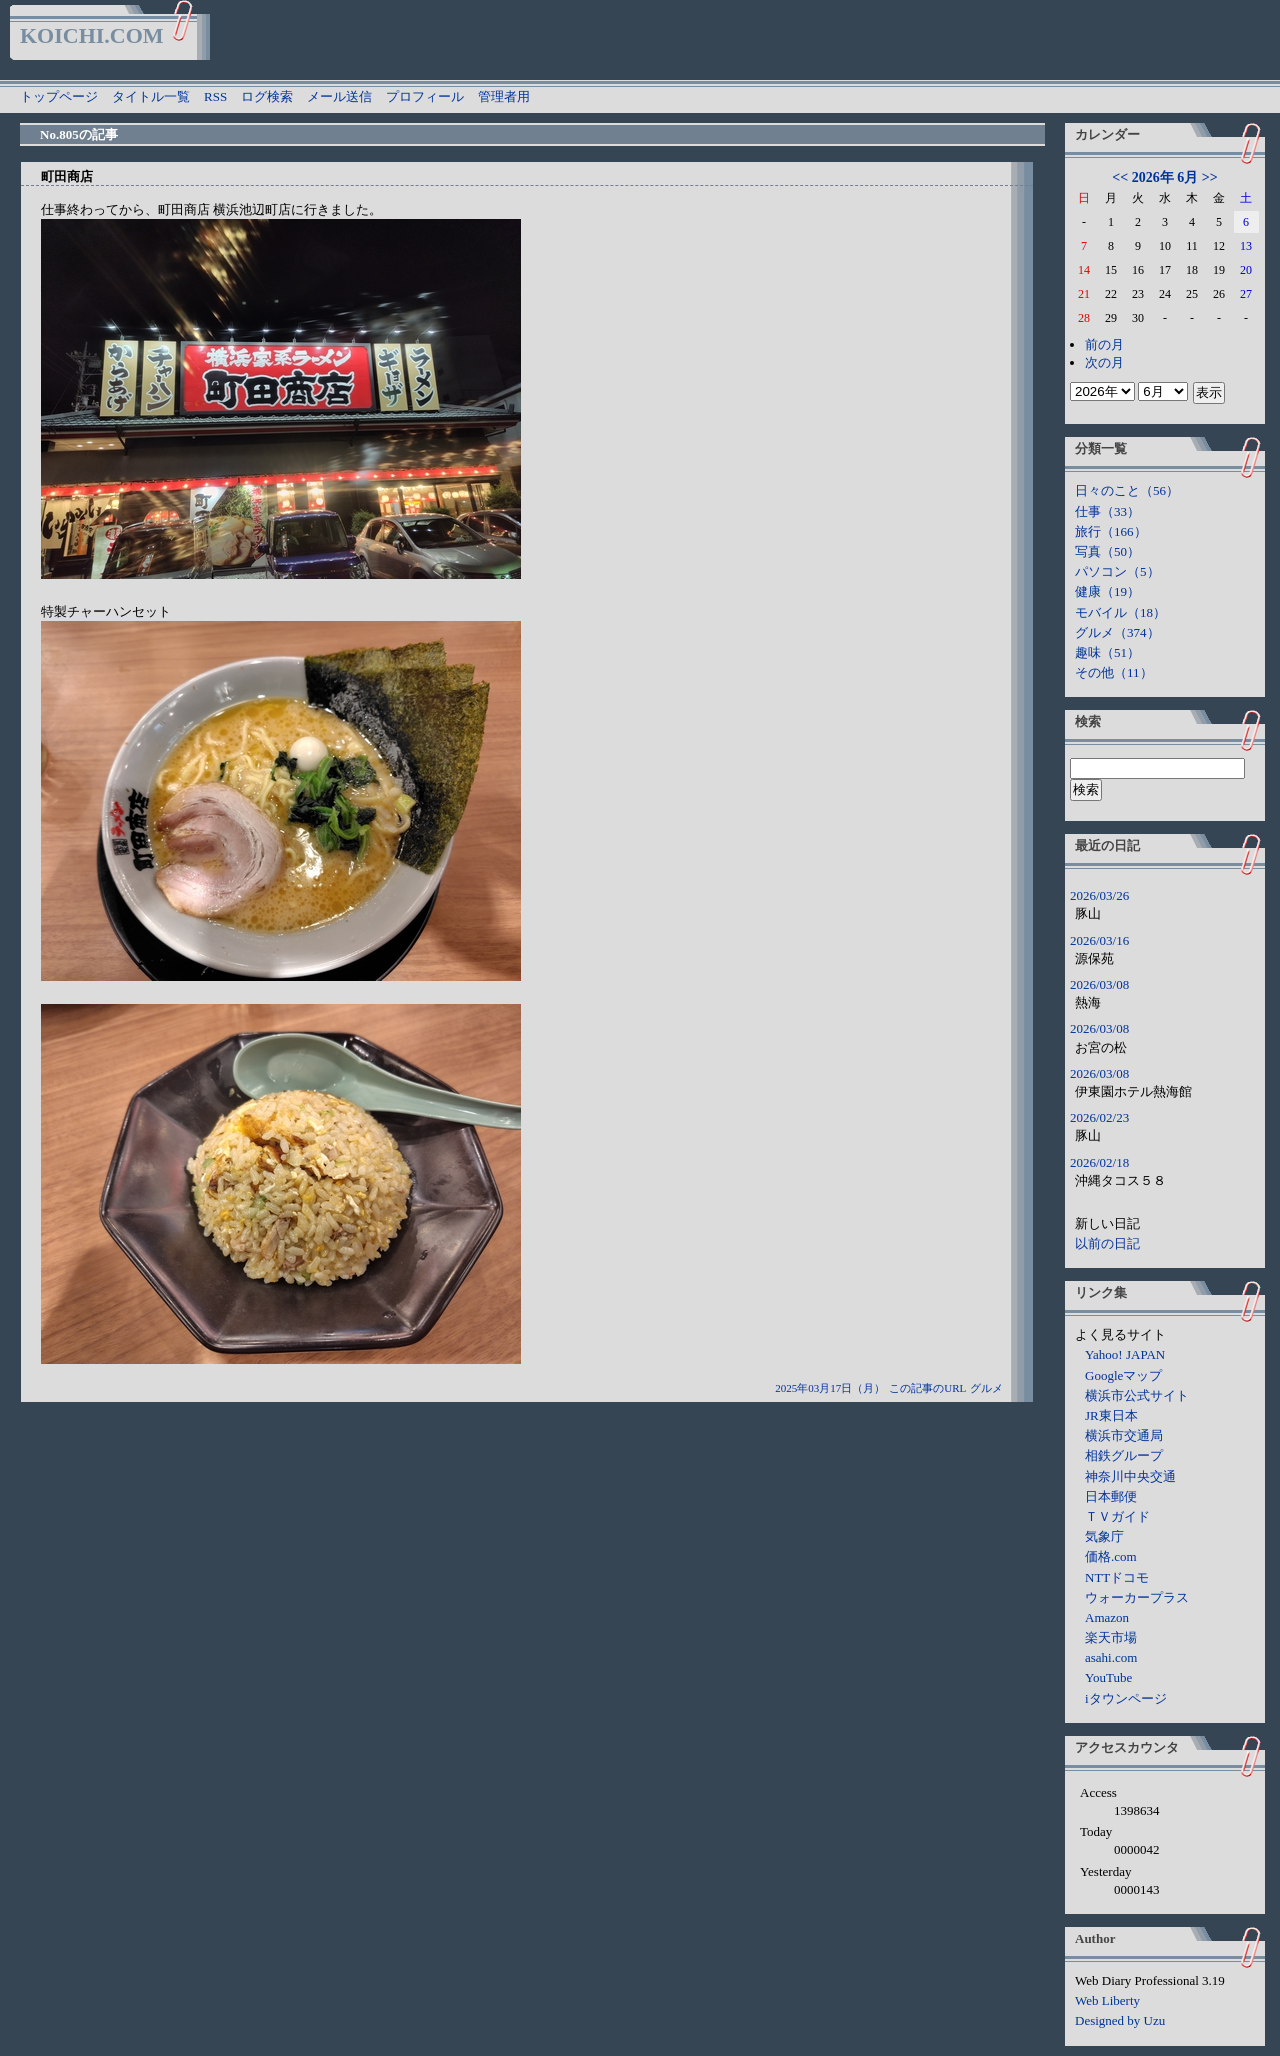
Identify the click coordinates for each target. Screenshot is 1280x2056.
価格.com (1111, 1556)
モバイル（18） (1120, 612)
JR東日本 (1111, 1415)
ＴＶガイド (1117, 1516)
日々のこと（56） (1127, 490)
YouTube (1108, 1677)
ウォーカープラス (1137, 1597)
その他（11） (1114, 672)
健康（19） (1107, 591)
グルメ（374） (1117, 632)
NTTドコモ (1117, 1577)
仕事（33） (1107, 511)
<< (1120, 177)
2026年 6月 (1165, 177)
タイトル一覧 (151, 96)
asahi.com (1111, 1657)
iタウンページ (1126, 1698)
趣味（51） (1107, 652)
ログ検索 (267, 96)
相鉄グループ (1124, 1455)
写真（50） (1107, 551)
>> (1210, 177)
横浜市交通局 (1124, 1435)
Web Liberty (1107, 2000)
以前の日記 (1107, 1243)
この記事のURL (927, 1388)
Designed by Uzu (1120, 2020)
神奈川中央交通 (1130, 1476)
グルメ (986, 1388)
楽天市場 (1111, 1637)
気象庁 (1104, 1536)
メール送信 (339, 96)
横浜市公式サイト (1137, 1395)
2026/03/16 (1099, 940)
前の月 (1104, 344)
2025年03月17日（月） (830, 1388)
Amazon (1107, 1617)
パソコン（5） (1117, 571)
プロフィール (425, 96)
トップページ (59, 96)
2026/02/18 (1099, 1162)
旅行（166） (1111, 531)
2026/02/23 (1099, 1117)
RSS (215, 96)
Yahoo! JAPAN (1125, 1354)
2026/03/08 (1099, 984)
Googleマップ (1123, 1375)
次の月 (1104, 362)
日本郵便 (1111, 1496)
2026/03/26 (1099, 895)
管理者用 (504, 96)
